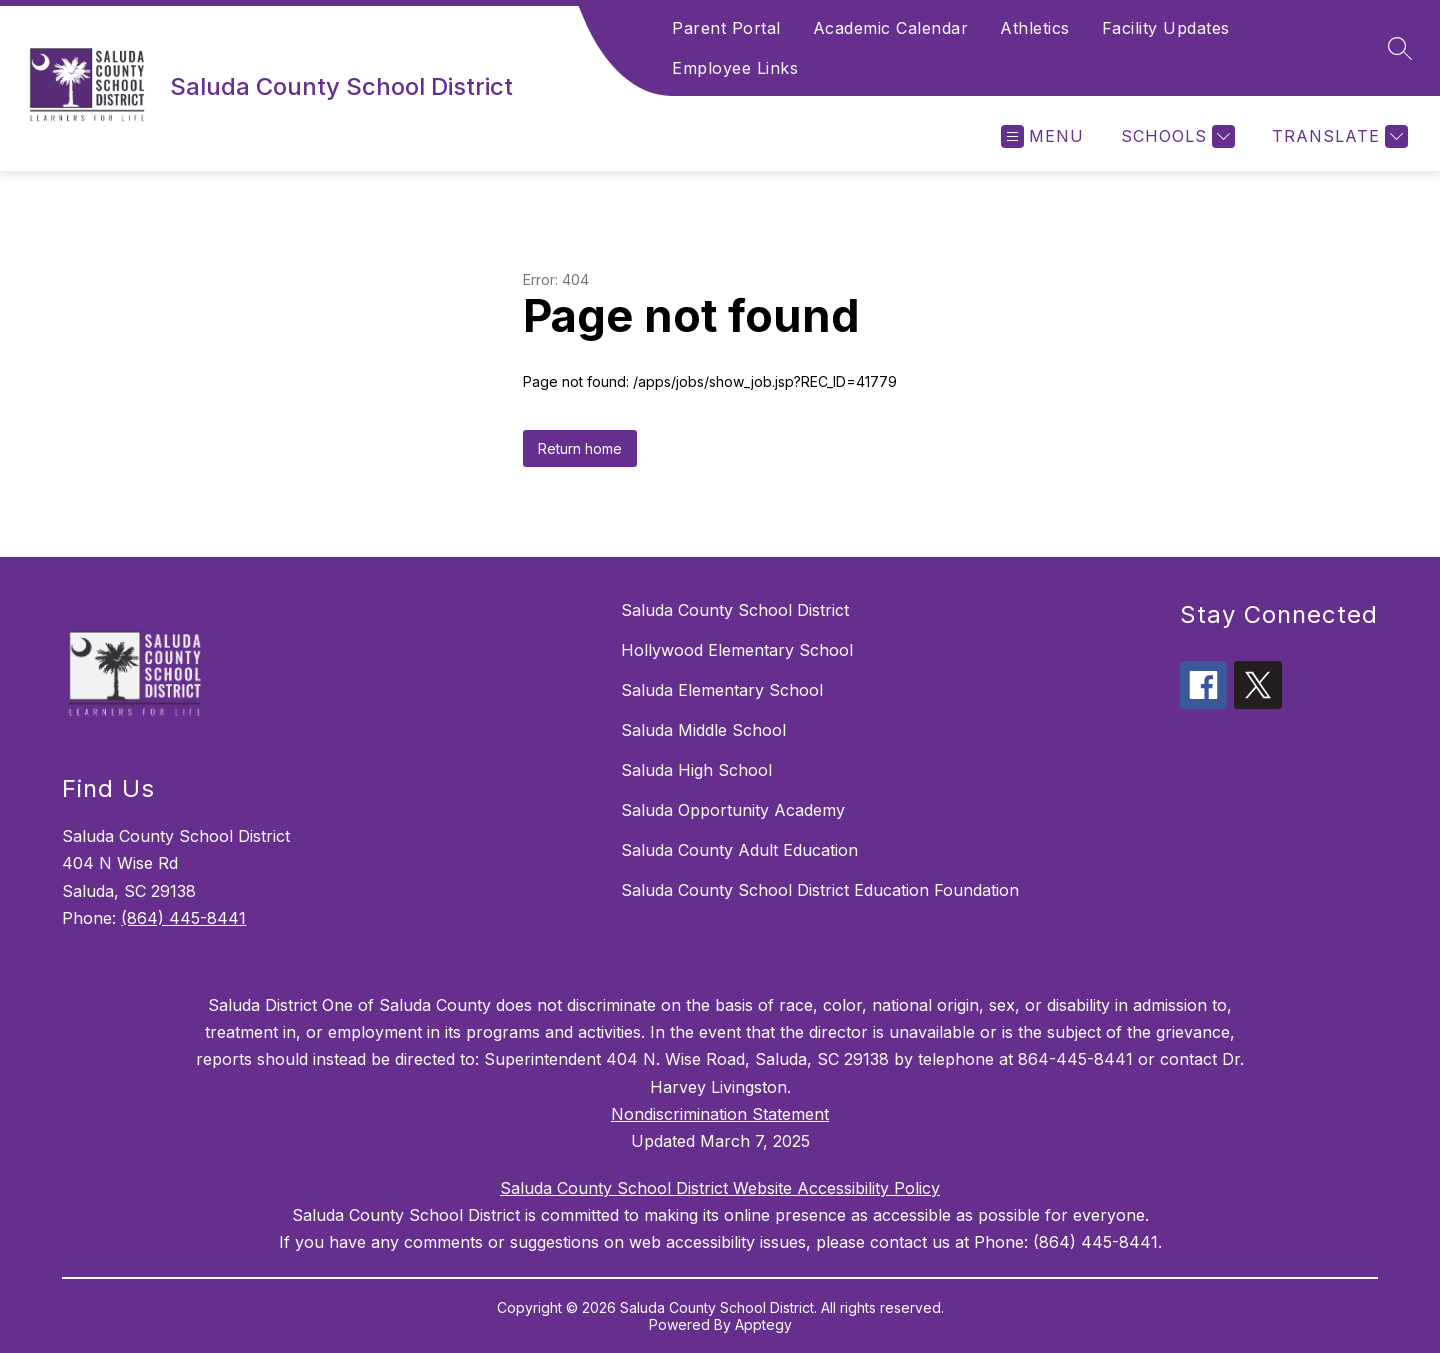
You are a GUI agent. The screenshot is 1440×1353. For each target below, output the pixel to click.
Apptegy (763, 1324)
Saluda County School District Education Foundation (820, 890)
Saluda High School (696, 770)
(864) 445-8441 (183, 918)
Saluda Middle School (703, 730)
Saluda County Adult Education (739, 850)
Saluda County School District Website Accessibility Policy (720, 1188)
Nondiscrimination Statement (720, 1114)
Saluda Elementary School (722, 690)
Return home (580, 448)
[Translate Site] (1337, 136)
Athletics (1035, 28)
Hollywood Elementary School (737, 650)
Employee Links (735, 68)
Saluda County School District (735, 610)
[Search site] (1400, 48)
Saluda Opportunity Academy (733, 810)
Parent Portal (726, 28)
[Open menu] (1042, 136)
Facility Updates (1166, 28)
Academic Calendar (891, 28)
